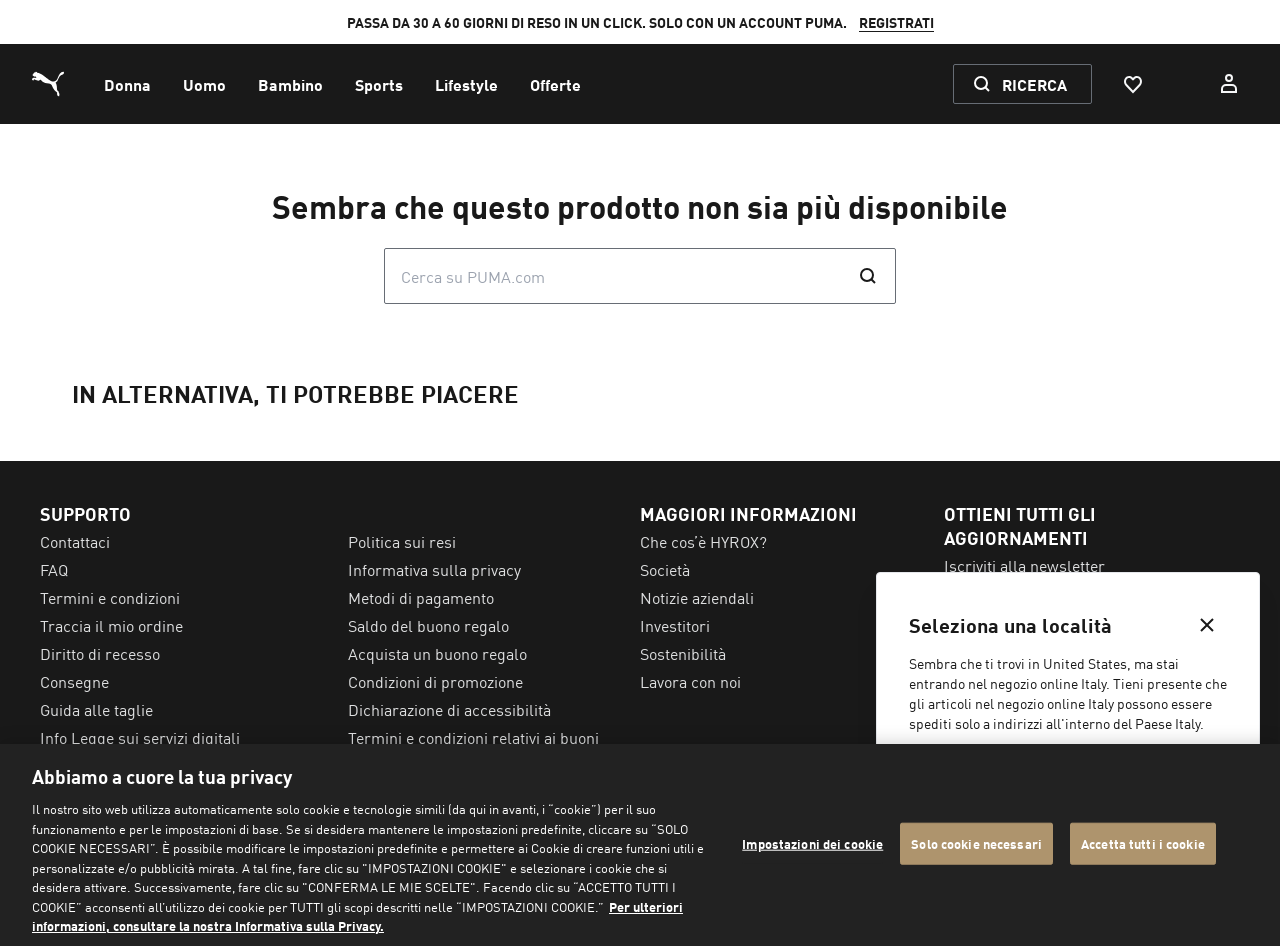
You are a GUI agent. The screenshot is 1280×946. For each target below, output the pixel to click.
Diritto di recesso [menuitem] (100, 653)
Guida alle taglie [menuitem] (96, 709)
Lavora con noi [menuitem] (690, 681)
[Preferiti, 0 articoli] (1132, 84)
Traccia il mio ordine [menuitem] (111, 625)
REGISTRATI (896, 22)
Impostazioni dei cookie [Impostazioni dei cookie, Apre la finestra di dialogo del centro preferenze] (812, 843)
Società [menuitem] (665, 569)
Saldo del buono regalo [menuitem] (428, 625)
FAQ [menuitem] (54, 569)
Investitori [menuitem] (675, 625)
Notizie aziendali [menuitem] (697, 597)
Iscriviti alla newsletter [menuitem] (1024, 565)
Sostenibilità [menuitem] (683, 653)
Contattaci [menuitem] (75, 541)
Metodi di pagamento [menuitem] (421, 597)
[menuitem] (127, 84)
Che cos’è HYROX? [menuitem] (703, 541)
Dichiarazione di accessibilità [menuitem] (449, 709)
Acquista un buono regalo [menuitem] (437, 653)
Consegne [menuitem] (74, 681)
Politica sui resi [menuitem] (402, 541)
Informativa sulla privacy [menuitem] (434, 569)
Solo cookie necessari (976, 843)
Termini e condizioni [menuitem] (110, 597)
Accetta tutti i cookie (1143, 843)
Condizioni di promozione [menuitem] (435, 681)
